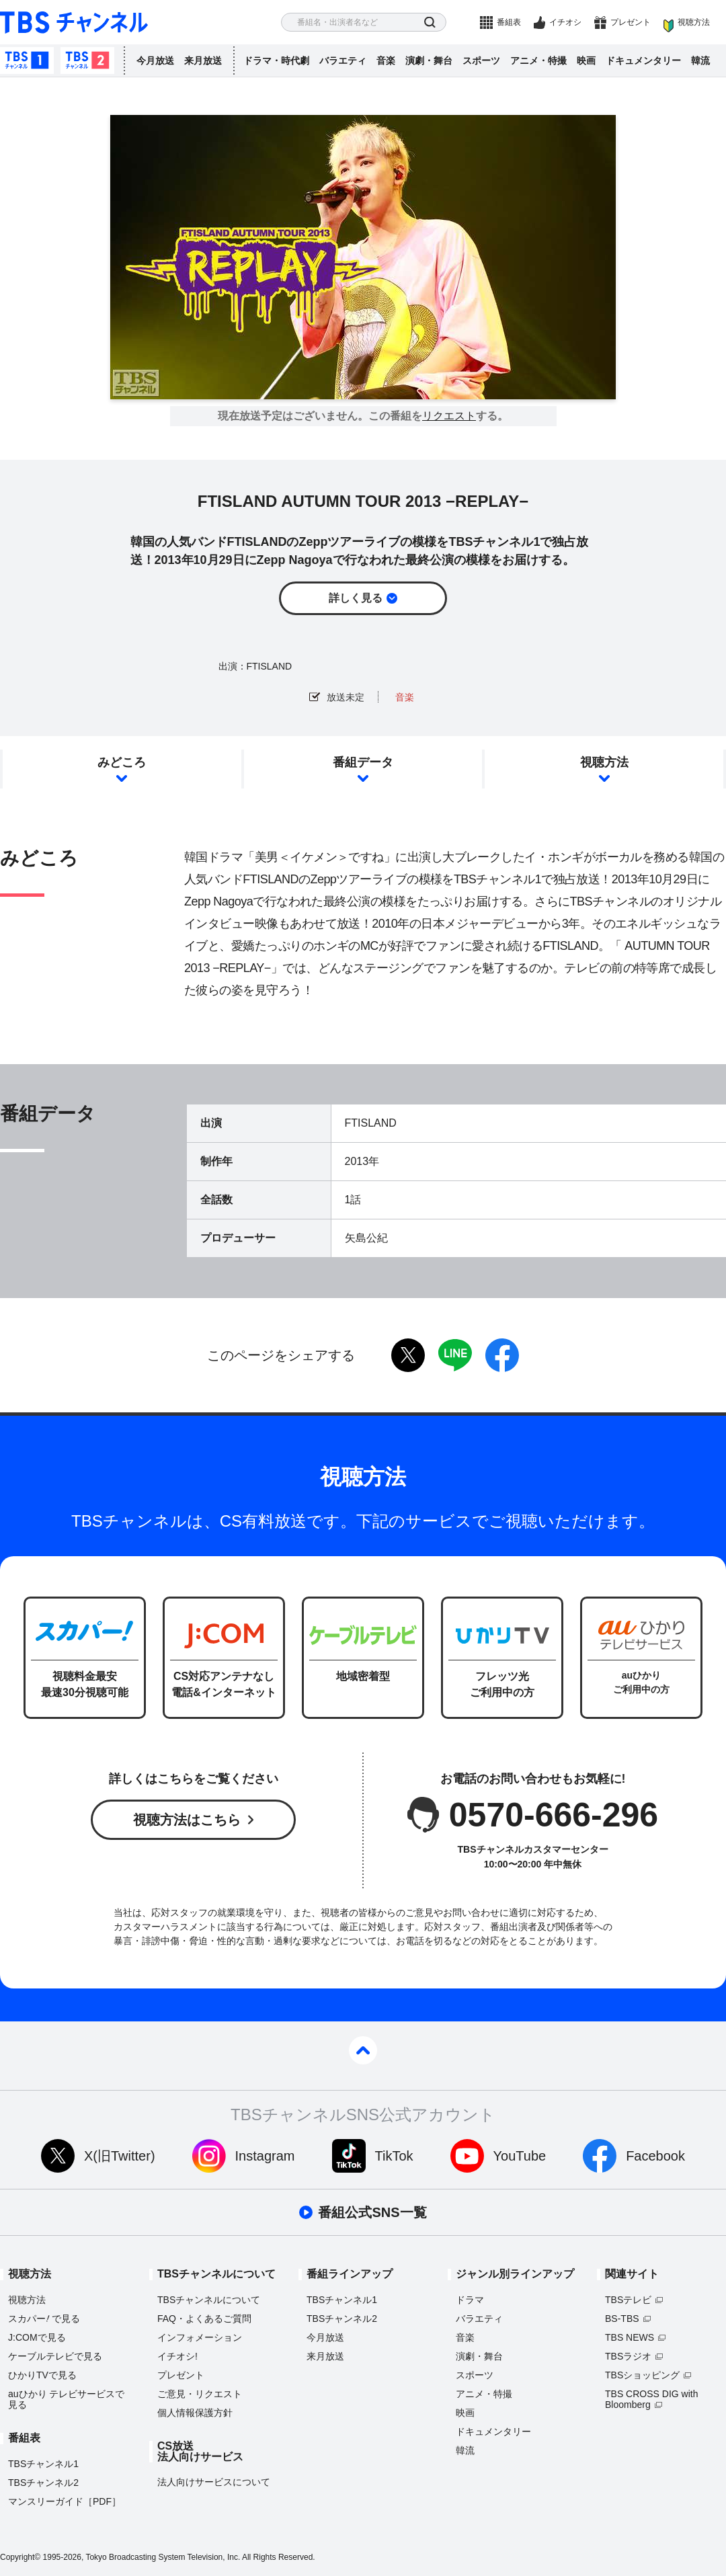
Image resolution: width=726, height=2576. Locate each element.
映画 (586, 60)
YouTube (520, 2155)
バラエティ (342, 60)
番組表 (509, 22)
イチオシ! (177, 2356)
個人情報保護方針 (195, 2412)
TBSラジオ (628, 2356)
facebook (502, 1355)
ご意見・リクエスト (199, 2393)
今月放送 (155, 60)
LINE (455, 1355)
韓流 (700, 60)
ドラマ (470, 2299)
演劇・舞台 (428, 60)
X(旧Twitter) (119, 2155)
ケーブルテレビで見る (55, 2356)
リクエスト (449, 416)
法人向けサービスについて (213, 2482)
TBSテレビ (628, 2299)
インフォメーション (199, 2337)
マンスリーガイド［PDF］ (64, 2501)
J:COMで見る (37, 2337)
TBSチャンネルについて (208, 2299)
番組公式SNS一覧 (372, 2212)
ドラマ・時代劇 (276, 60)
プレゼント (630, 22)
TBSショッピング (642, 2375)
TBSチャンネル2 (87, 60)
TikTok (394, 2155)
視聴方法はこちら (187, 1819)
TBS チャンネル (74, 22)
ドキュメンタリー (643, 60)
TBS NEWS (629, 2337)
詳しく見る (355, 598)
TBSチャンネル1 (27, 60)
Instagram (265, 2155)
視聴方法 (694, 22)
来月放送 (203, 60)
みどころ (121, 762)
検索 (430, 22)
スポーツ (481, 60)
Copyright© (20, 2557)
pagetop (363, 2050)
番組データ (363, 762)
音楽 (385, 60)
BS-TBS (622, 2318)
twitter (408, 1355)
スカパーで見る (44, 2318)
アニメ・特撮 (538, 60)
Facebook (655, 2155)
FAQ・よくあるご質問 (204, 2318)
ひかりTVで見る (42, 2375)
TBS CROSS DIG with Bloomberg (651, 2399)
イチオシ (565, 22)
